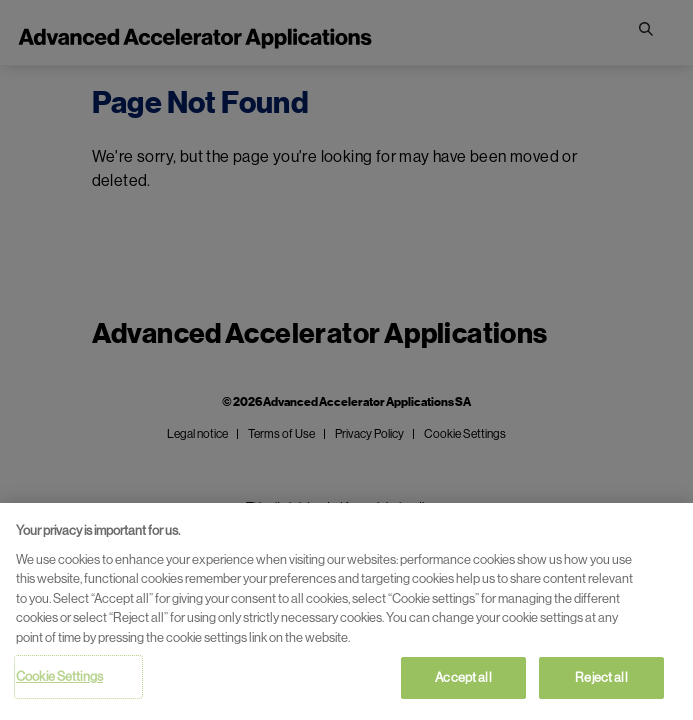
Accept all (463, 677)
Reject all (601, 677)
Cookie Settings (59, 676)
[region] (346, 611)
